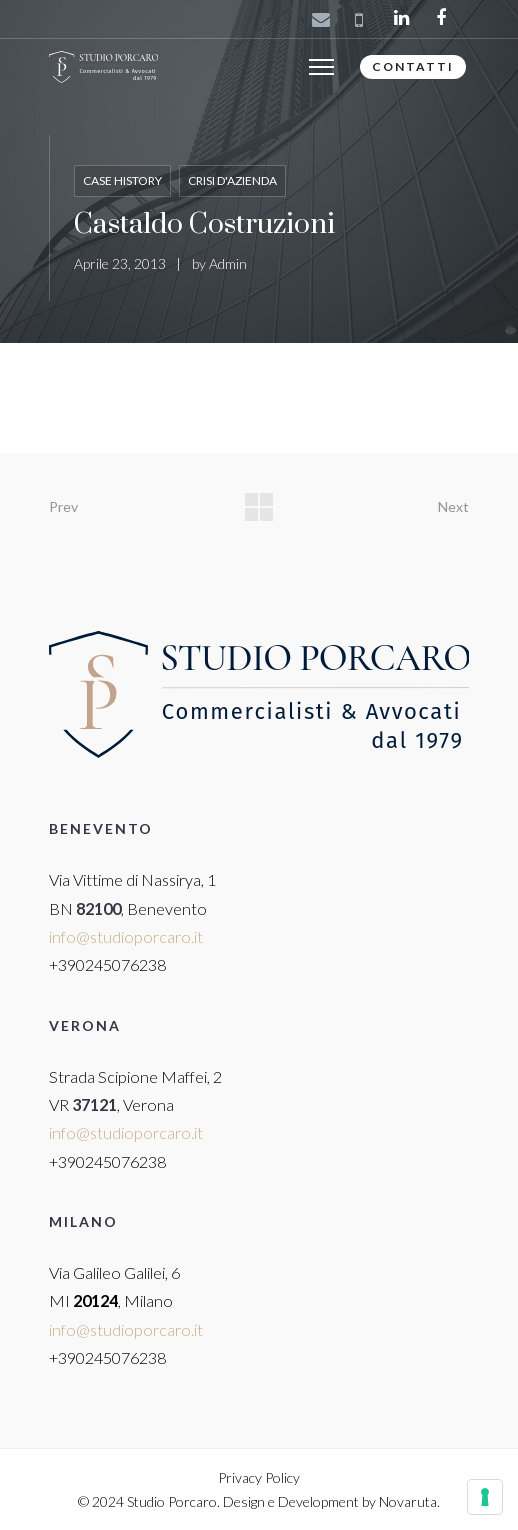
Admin (228, 263)
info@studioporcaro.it (126, 936)
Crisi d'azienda (232, 180)
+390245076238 (107, 964)
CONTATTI (413, 66)
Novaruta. (409, 1501)
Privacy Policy (259, 1477)
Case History (122, 180)
